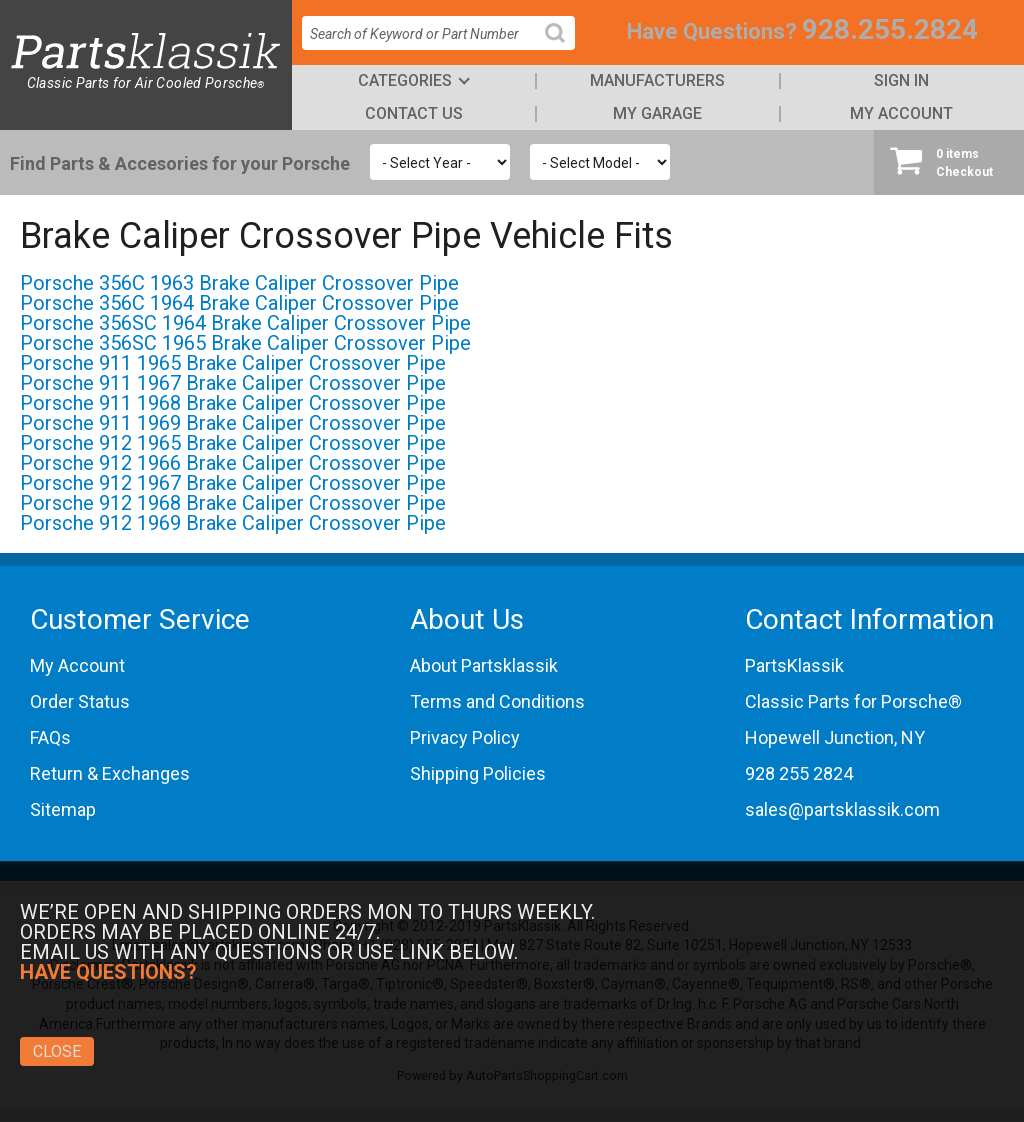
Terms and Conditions (497, 701)
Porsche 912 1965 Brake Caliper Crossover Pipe (233, 443)
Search (563, 48)
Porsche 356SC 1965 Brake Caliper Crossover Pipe (245, 343)
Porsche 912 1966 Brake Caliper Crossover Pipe (233, 463)
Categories (405, 80)
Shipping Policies (478, 773)
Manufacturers (657, 80)
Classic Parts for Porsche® (853, 701)
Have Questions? (712, 31)
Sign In (901, 80)
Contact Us (414, 113)
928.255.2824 (890, 29)
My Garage (657, 113)
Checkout (949, 162)
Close (57, 1051)
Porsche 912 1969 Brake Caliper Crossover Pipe (233, 523)
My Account (901, 113)
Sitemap (63, 809)
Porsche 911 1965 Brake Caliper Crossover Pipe (233, 363)
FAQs (50, 737)
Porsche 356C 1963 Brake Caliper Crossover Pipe (239, 283)
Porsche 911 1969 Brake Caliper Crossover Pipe (233, 423)
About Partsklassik (484, 665)
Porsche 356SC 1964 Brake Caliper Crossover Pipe (245, 323)
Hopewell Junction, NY (835, 737)
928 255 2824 (799, 773)
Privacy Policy (465, 737)
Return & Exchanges (110, 773)
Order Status (80, 701)
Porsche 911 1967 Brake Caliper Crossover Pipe (233, 383)
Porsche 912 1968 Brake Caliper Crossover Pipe (233, 503)
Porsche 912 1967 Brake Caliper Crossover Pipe (233, 483)
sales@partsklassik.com (842, 809)
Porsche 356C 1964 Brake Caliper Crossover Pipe (239, 303)
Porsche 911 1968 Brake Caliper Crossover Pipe (233, 403)
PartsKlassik (794, 665)
